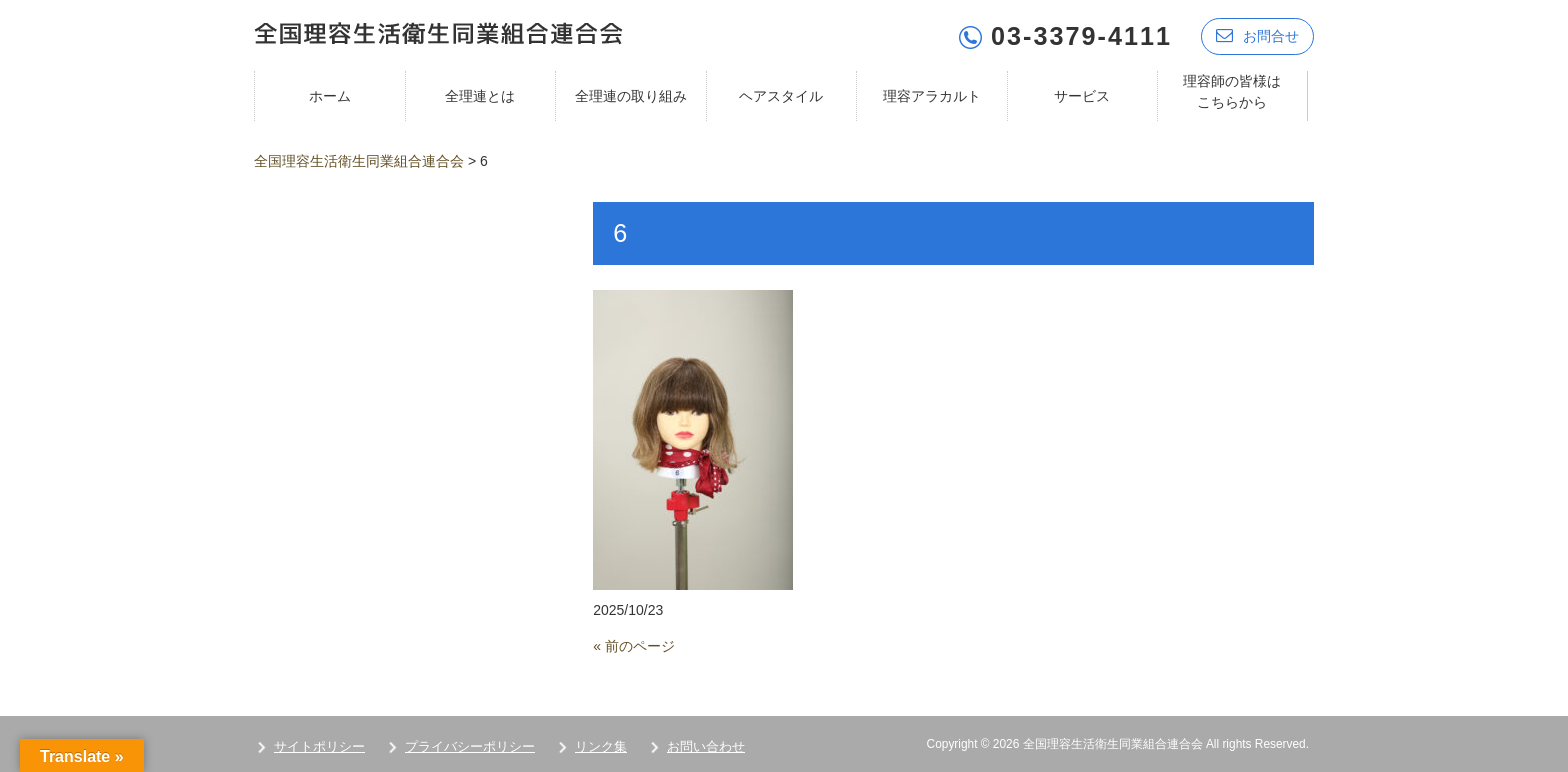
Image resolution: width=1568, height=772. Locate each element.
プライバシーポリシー (470, 743)
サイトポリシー (319, 743)
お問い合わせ (706, 743)
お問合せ (1257, 32)
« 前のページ (634, 643)
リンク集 (601, 743)
